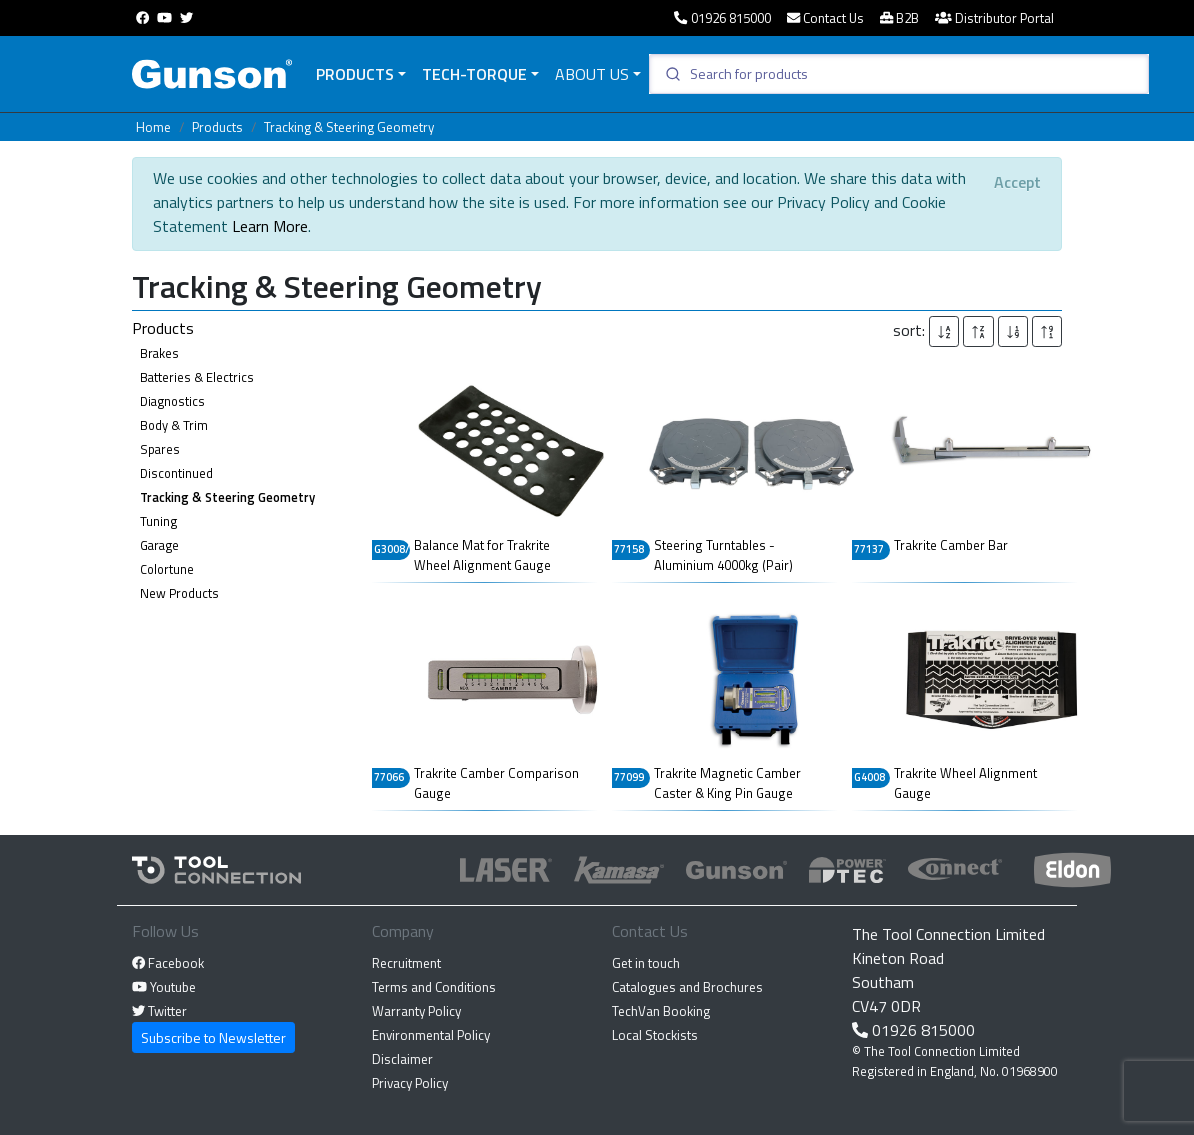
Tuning (158, 521)
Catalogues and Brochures (687, 987)
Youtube (164, 987)
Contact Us (825, 18)
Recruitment (406, 963)
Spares (160, 449)
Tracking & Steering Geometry (349, 127)
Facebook (168, 963)
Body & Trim (174, 425)
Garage (159, 545)
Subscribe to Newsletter (213, 1037)
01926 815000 (722, 18)
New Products (179, 593)
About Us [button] (592, 74)
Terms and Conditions (434, 987)
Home (153, 127)
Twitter (159, 1011)
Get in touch (646, 963)
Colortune (167, 569)
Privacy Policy (410, 1083)
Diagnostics (172, 401)
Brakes (159, 353)
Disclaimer (402, 1059)
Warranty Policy (416, 1011)
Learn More (270, 226)
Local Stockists (655, 1035)
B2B (899, 18)
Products (355, 74)
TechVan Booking (661, 1011)
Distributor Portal (994, 18)
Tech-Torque (474, 74)
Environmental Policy (431, 1035)
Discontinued (176, 473)
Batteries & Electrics (197, 377)
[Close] (1017, 182)
